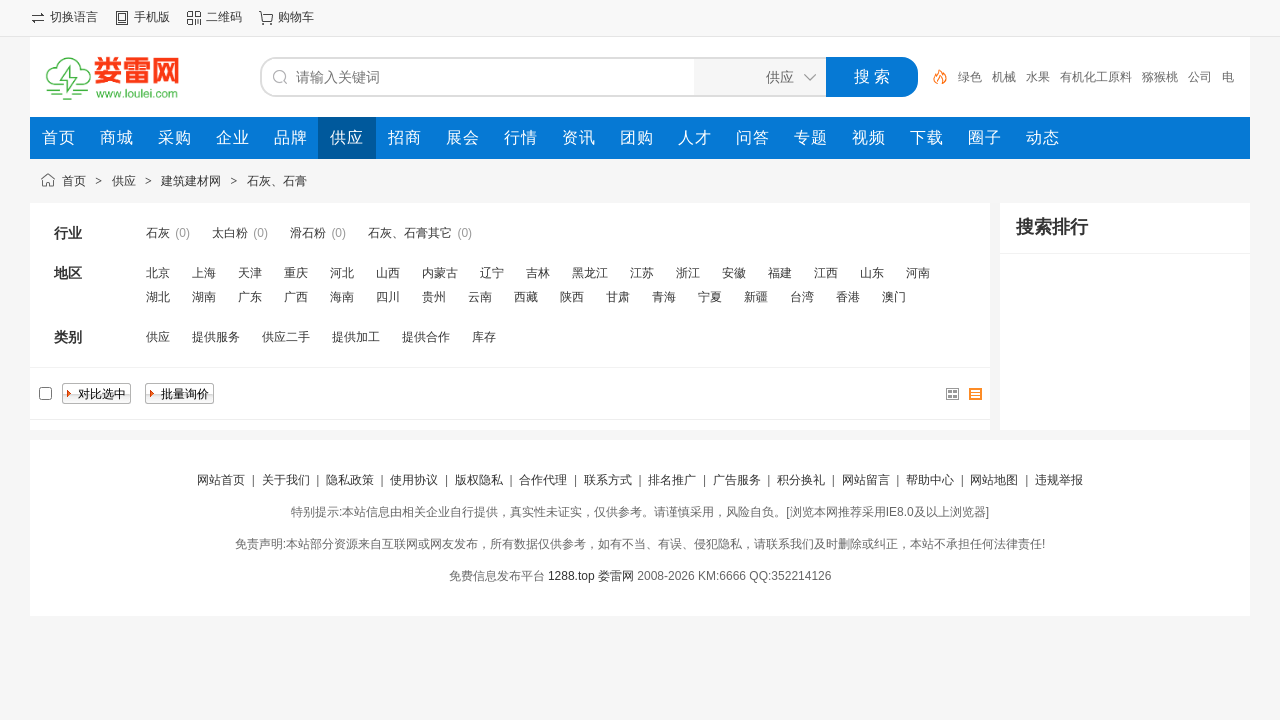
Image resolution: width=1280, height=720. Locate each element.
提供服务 (216, 337)
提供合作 (426, 337)
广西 (296, 297)
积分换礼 (801, 480)
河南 (918, 273)
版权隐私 (479, 480)
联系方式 (608, 480)
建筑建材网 (191, 181)
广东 (250, 297)
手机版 (152, 17)
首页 (74, 181)
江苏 (642, 273)
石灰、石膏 (277, 181)
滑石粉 (308, 233)
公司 (1200, 77)
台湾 (802, 297)
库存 (484, 337)
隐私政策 (350, 480)
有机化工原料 (1096, 77)
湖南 (204, 297)
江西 (826, 273)
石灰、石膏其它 (410, 233)
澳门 (894, 297)
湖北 (158, 297)
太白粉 (230, 233)
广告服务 (737, 480)
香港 (848, 297)
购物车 (296, 17)
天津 (250, 273)
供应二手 (286, 337)
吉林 (538, 273)
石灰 (158, 233)
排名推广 (672, 480)
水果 (1038, 77)
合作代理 (543, 480)
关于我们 (286, 480)
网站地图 (994, 480)
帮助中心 (930, 480)
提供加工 (356, 337)
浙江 (688, 273)
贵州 (434, 297)
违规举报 (1059, 480)
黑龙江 (590, 273)
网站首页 (221, 480)
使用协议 (414, 480)
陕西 (572, 297)
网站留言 (866, 480)
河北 (342, 273)
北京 (158, 273)
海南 (342, 297)
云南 (480, 297)
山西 (388, 273)
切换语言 (74, 17)
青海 (664, 297)
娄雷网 (616, 576)
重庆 (296, 273)
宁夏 (710, 297)
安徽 (734, 273)
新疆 (756, 297)
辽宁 (492, 273)
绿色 (970, 77)
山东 (872, 273)
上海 (204, 273)
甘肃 (618, 297)
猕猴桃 (1160, 77)
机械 (1004, 77)
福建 (780, 273)
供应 (124, 181)
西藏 (526, 297)
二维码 (224, 17)
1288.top (571, 576)
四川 (388, 297)
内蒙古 (440, 273)
